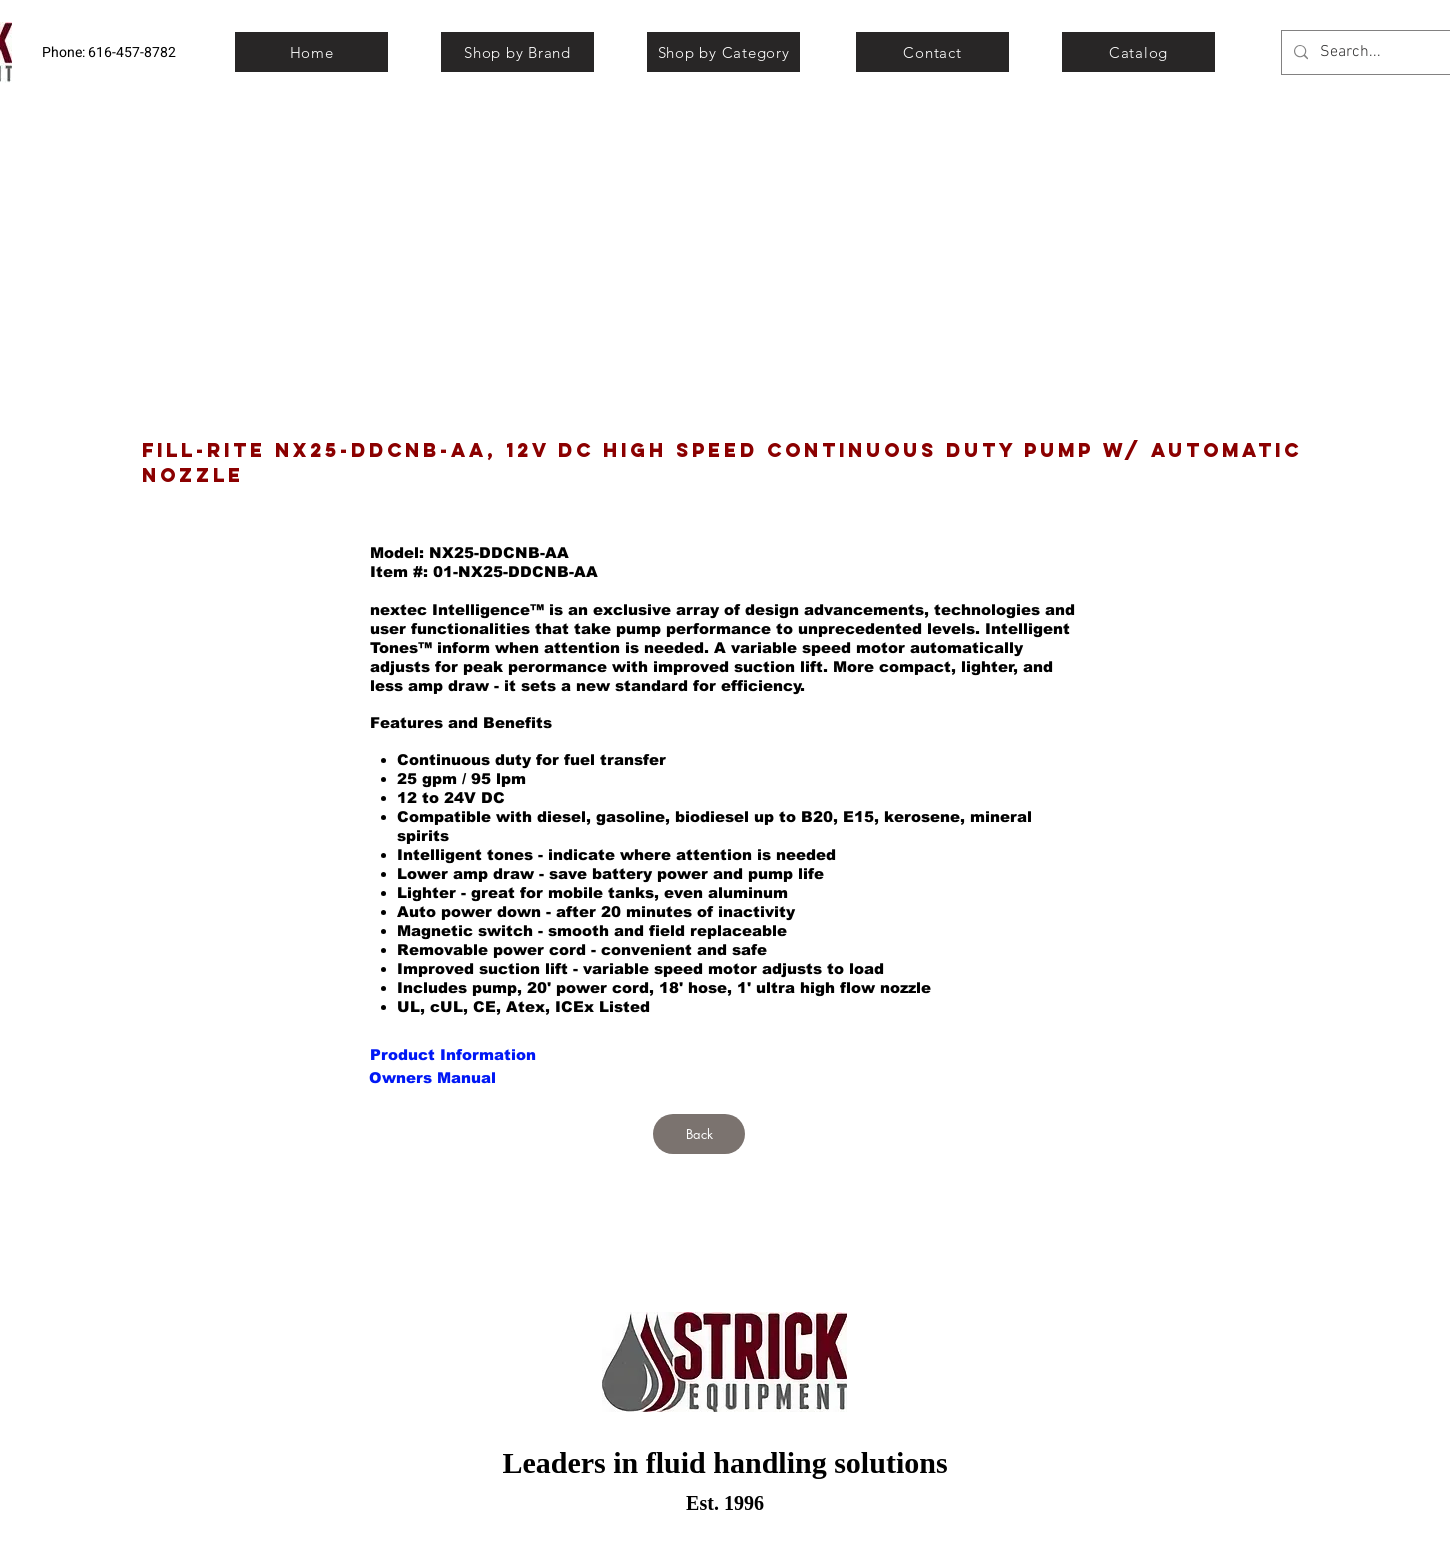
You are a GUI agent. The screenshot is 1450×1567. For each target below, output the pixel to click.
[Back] (699, 1134)
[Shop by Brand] (517, 52)
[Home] (311, 52)
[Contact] (932, 52)
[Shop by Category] (723, 52)
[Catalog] (1138, 52)
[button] (432, 1077)
